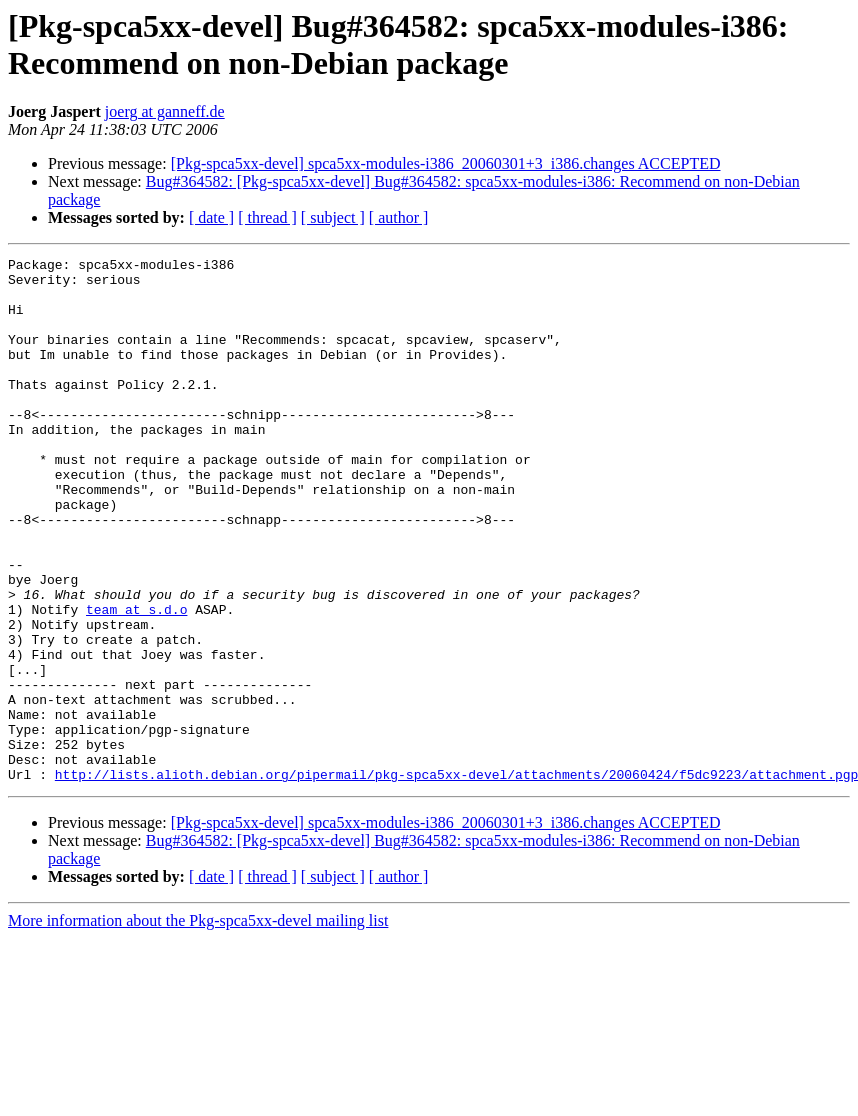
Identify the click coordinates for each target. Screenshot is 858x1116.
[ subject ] (333, 217)
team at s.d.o (136, 681)
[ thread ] (267, 217)
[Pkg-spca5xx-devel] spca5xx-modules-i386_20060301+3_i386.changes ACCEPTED (446, 163)
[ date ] (211, 217)
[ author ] (399, 217)
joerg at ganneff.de (165, 111)
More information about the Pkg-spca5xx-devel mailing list (198, 1025)
